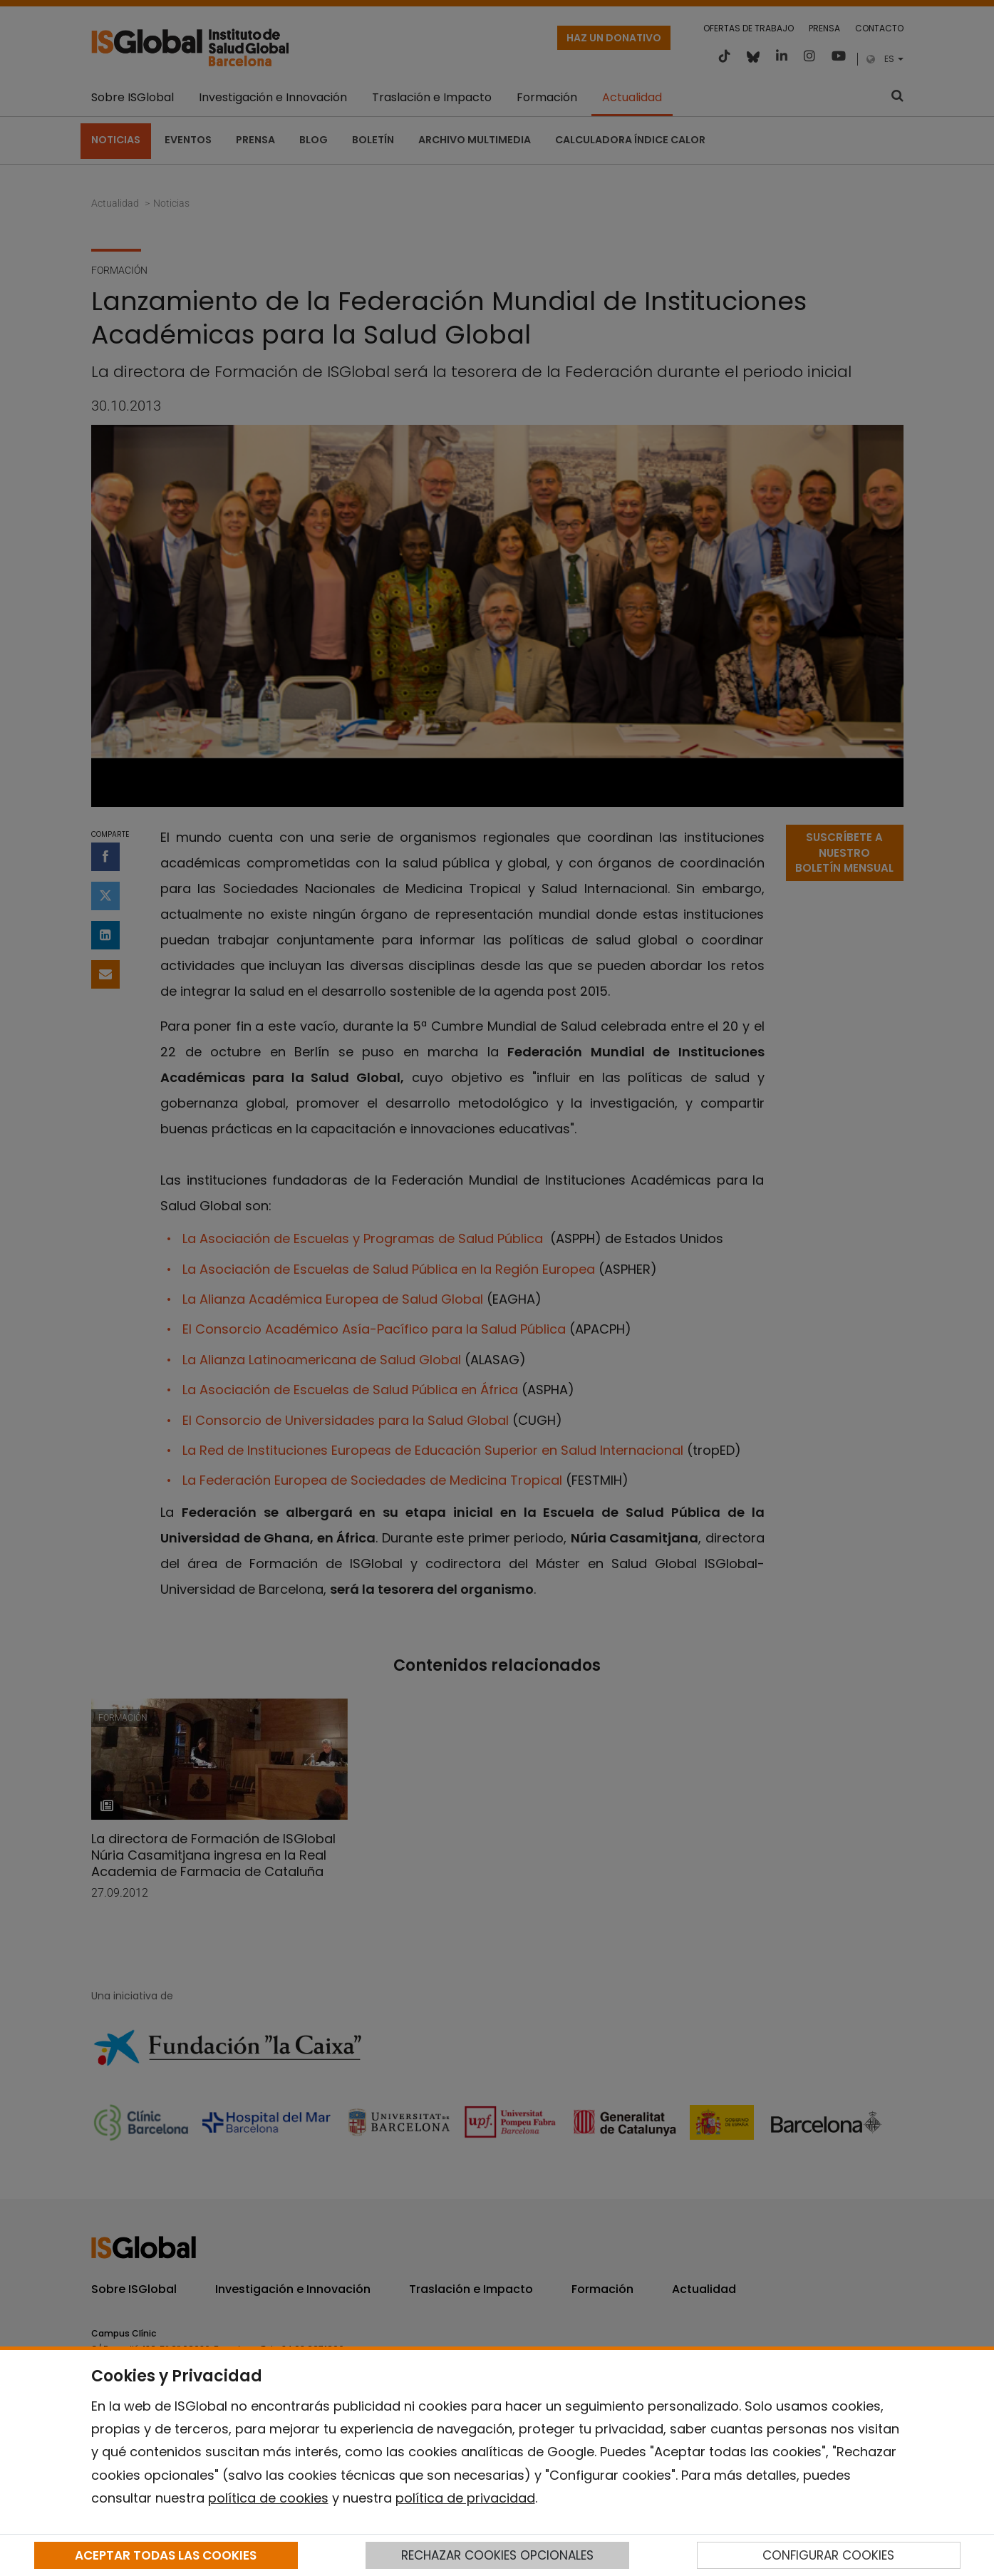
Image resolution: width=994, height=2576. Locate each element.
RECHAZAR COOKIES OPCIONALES (497, 2555)
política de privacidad (465, 2498)
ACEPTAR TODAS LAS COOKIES (166, 2555)
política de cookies (268, 2498)
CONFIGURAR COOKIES (828, 2555)
